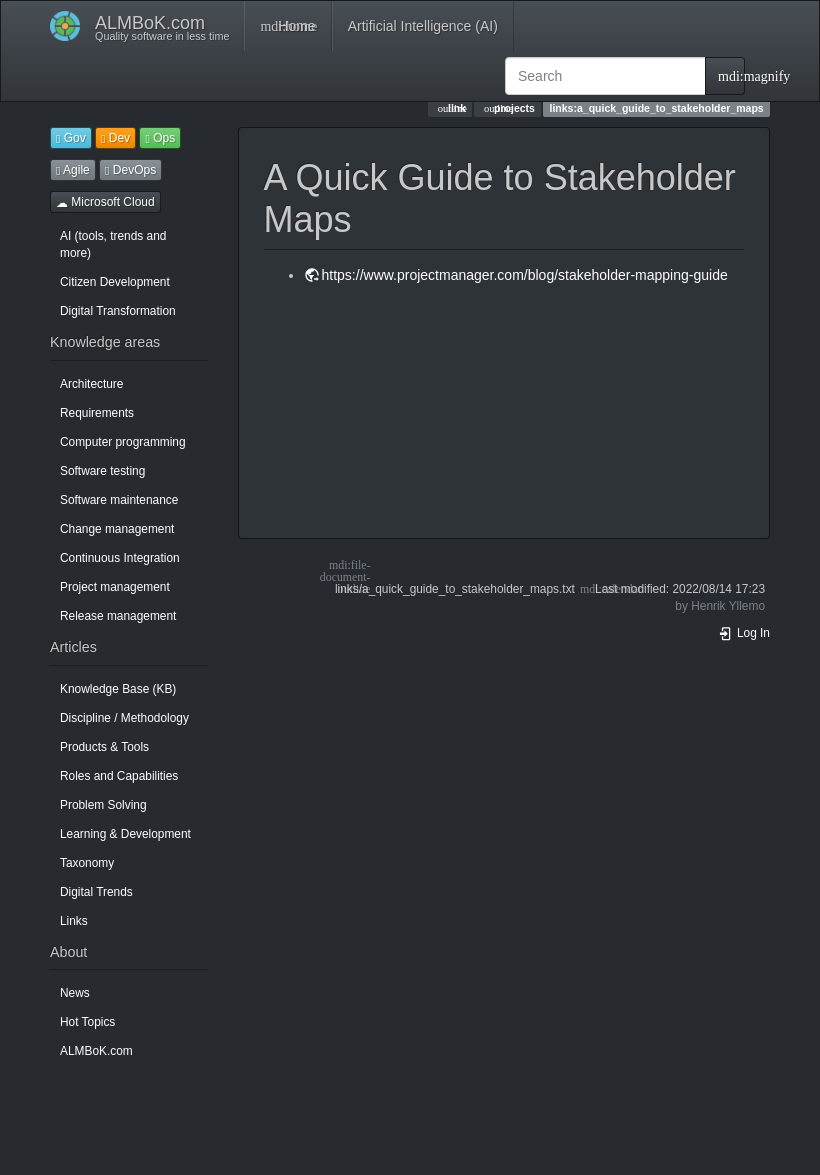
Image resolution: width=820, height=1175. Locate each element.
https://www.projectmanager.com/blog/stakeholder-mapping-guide (525, 275)
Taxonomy (87, 863)
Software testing (102, 471)
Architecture (91, 384)
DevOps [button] (130, 170)
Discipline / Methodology (124, 718)
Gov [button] (71, 138)
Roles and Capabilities (119, 776)
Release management (118, 616)
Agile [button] (73, 170)
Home (287, 26)
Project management (115, 587)
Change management (117, 529)
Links (74, 921)
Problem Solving (103, 805)
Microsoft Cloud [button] (105, 202)
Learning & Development (125, 834)
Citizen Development (115, 282)
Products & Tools (104, 747)
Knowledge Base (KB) (118, 689)
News (75, 993)
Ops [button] (160, 138)
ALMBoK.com (96, 1051)
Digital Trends (96, 892)
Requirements (97, 413)
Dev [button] (115, 138)
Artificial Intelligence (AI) (423, 26)
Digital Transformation (118, 311)
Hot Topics (87, 1022)
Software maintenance (119, 500)
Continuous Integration (120, 558)
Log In (744, 633)
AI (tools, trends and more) (113, 244)
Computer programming (123, 442)
